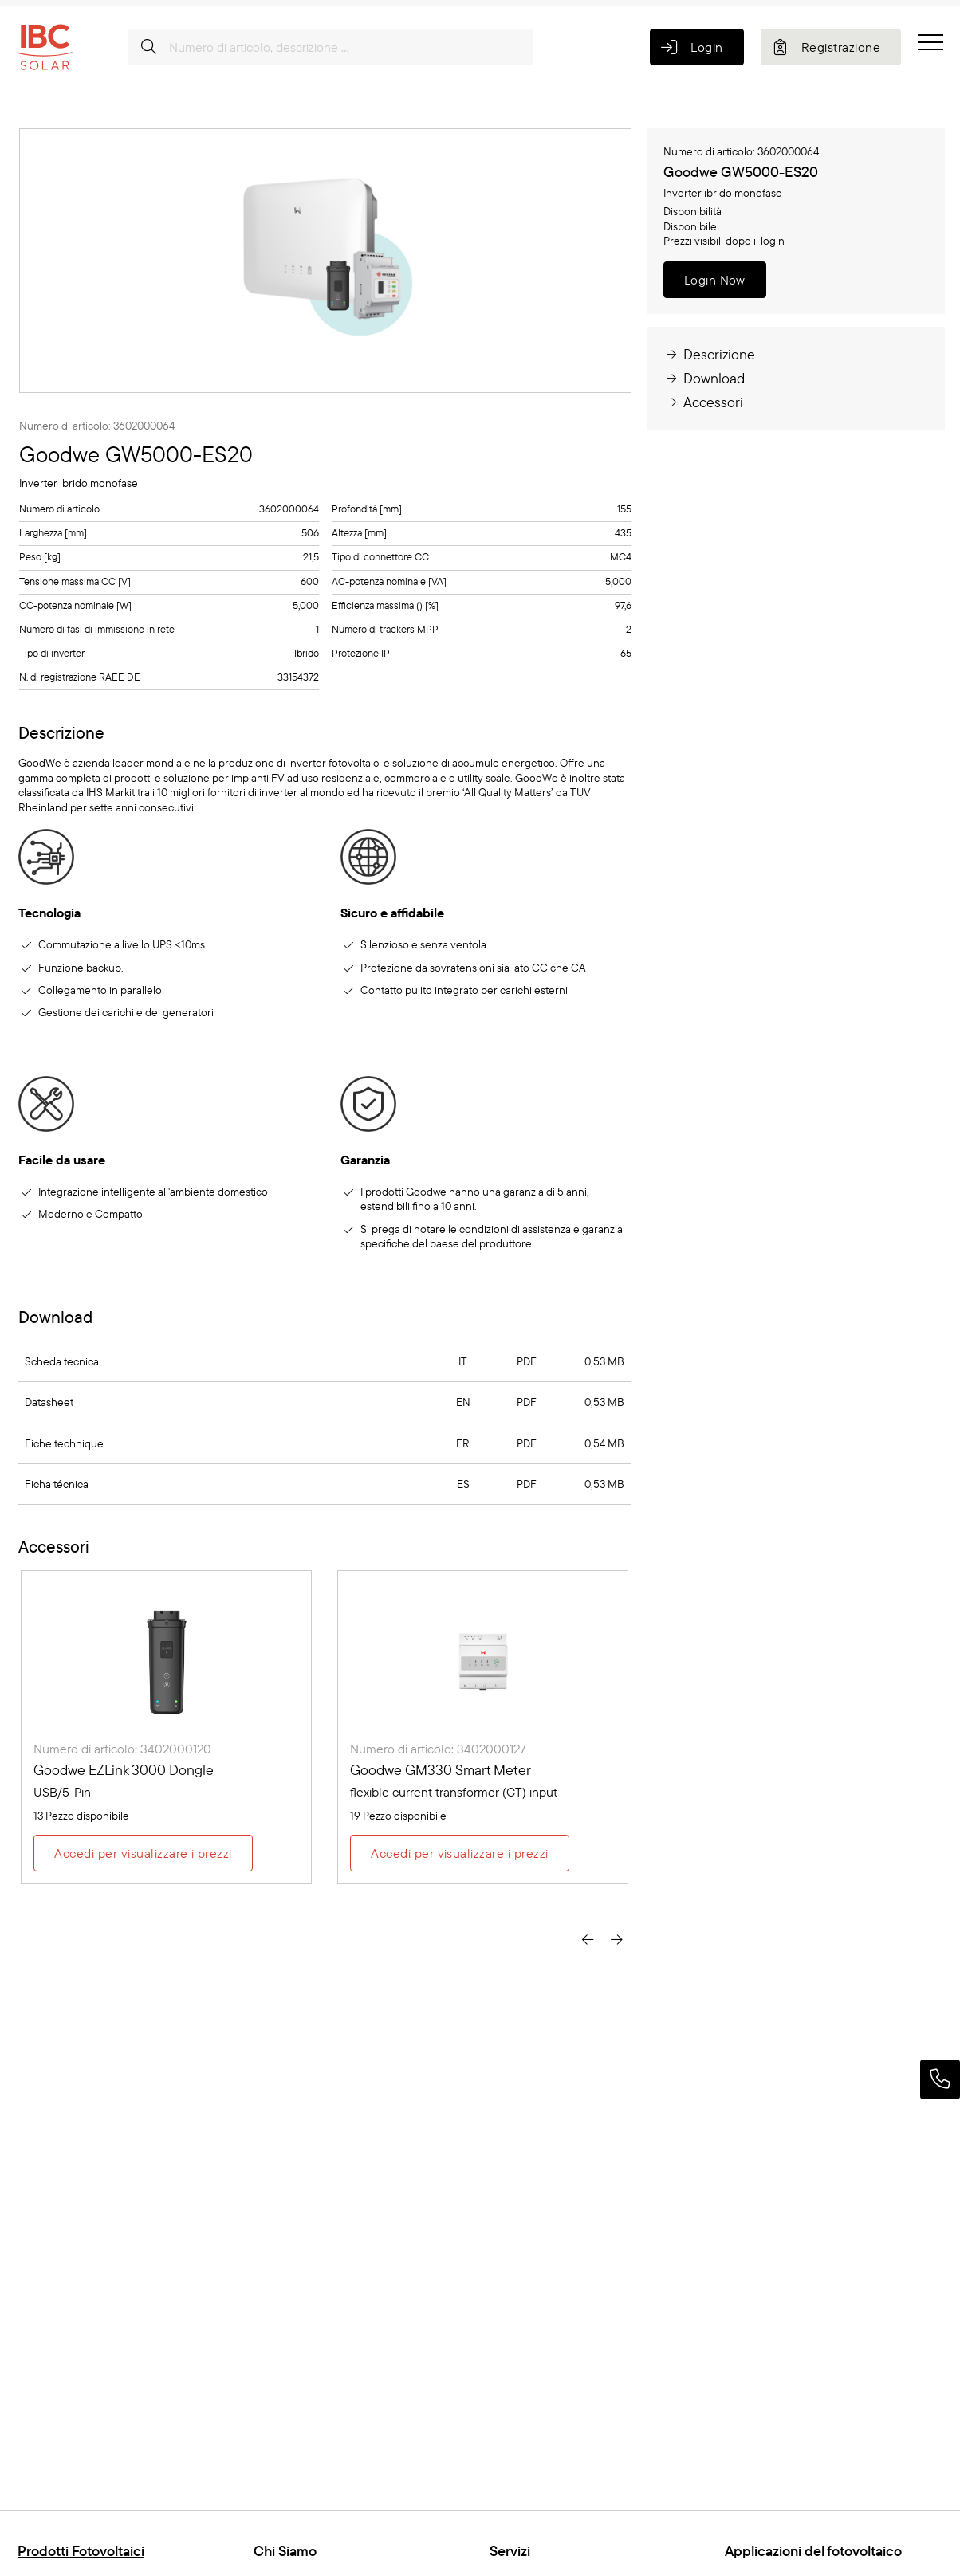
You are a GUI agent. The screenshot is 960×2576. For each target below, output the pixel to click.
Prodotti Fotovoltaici (81, 2551)
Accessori (703, 402)
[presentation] (587, 1939)
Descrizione (709, 354)
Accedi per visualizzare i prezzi (142, 1853)
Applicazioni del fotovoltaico (813, 2551)
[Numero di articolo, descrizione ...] (330, 47)
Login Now (715, 280)
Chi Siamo (285, 2551)
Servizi (510, 2551)
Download (704, 378)
